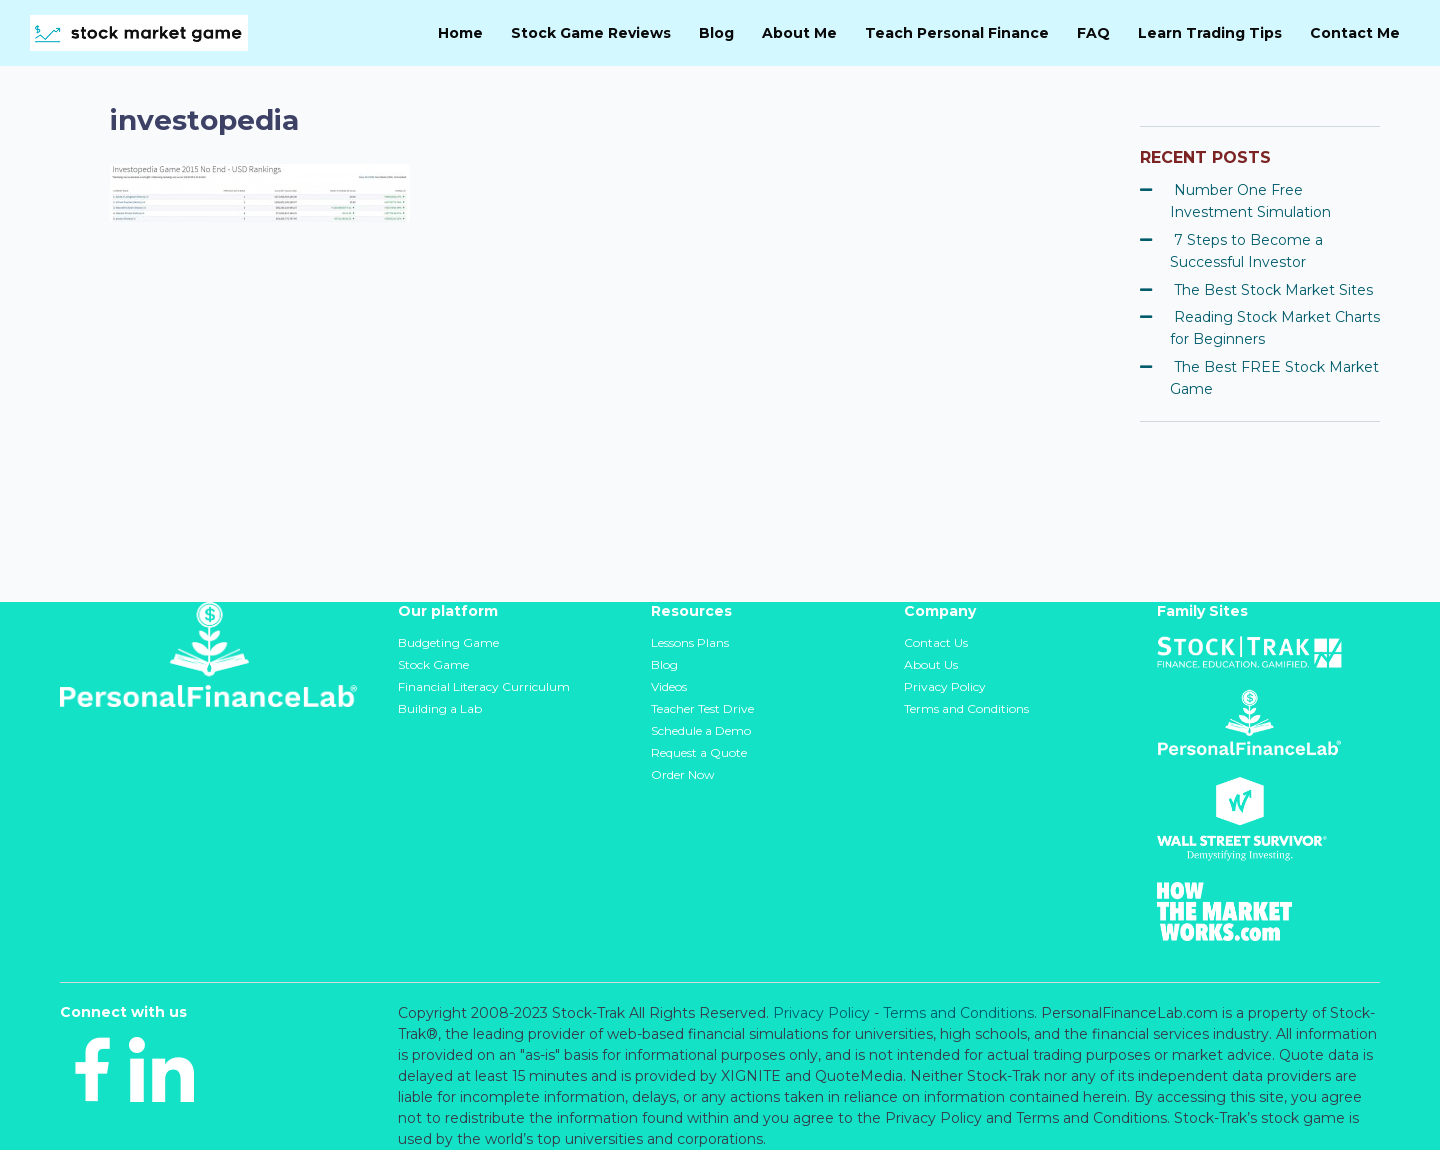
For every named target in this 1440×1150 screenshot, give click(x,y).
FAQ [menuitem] (1093, 33)
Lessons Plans (690, 642)
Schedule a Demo (701, 730)
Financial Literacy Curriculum (484, 686)
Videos (669, 686)
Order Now (683, 774)
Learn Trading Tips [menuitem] (1210, 33)
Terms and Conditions (966, 708)
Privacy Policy (945, 686)
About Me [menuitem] (799, 33)
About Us (931, 664)
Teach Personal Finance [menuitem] (957, 33)
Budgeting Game (448, 642)
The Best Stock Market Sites (1273, 290)
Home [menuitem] (460, 33)
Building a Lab (440, 708)
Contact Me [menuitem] (1355, 33)
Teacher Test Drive (702, 708)
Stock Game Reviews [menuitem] (591, 33)
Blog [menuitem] (716, 33)
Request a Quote (699, 752)
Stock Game (433, 664)
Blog (664, 664)
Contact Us (936, 642)
